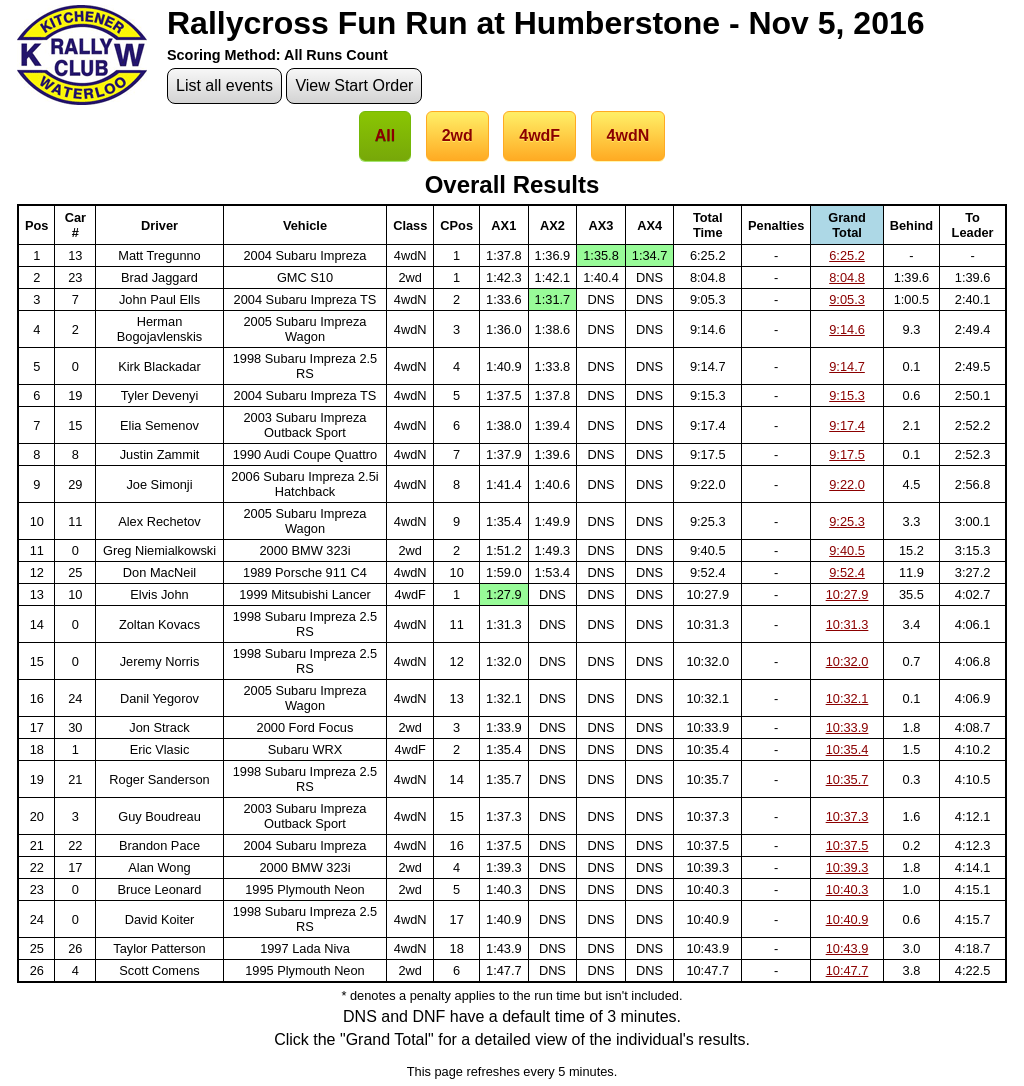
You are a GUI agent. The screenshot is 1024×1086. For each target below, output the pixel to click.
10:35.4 (847, 749)
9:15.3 (847, 395)
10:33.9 (847, 727)
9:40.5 (847, 550)
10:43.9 (847, 948)
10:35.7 (847, 779)
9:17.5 (847, 454)
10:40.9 (847, 919)
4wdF (539, 135)
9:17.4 (847, 425)
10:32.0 (847, 661)
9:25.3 (847, 521)
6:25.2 (847, 255)
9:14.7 (847, 366)
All (385, 135)
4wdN (628, 135)
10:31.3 (847, 624)
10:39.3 (847, 867)
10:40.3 (847, 889)
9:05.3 (847, 299)
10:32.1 (847, 698)
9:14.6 (847, 329)
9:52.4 (847, 572)
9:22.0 (847, 484)
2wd (457, 135)
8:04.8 (847, 277)
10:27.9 (847, 594)
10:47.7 (847, 970)
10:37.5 (847, 845)
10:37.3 (847, 816)
